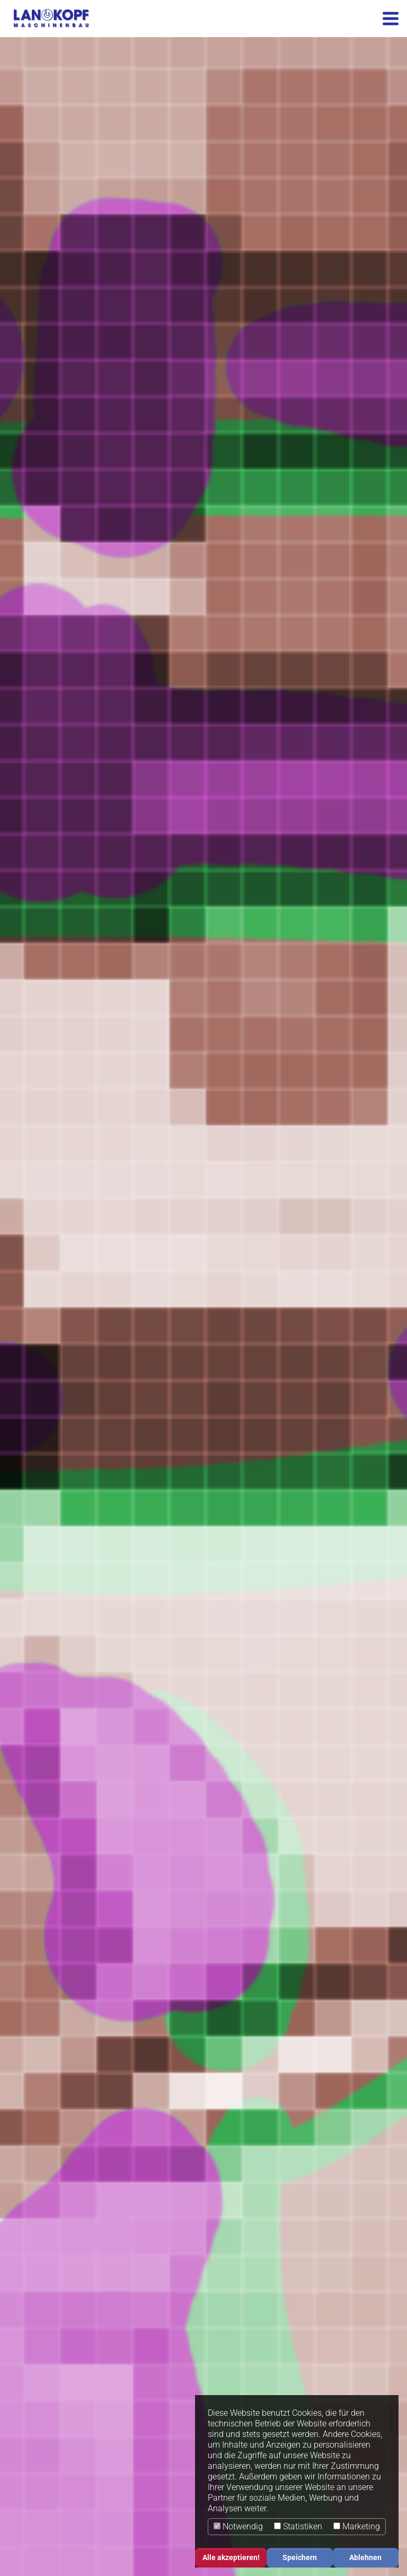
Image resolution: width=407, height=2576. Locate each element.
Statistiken (298, 2526)
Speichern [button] (299, 2557)
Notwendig (238, 2526)
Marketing (356, 2526)
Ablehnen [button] (365, 2557)
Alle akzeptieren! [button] (231, 2557)
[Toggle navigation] (390, 19)
